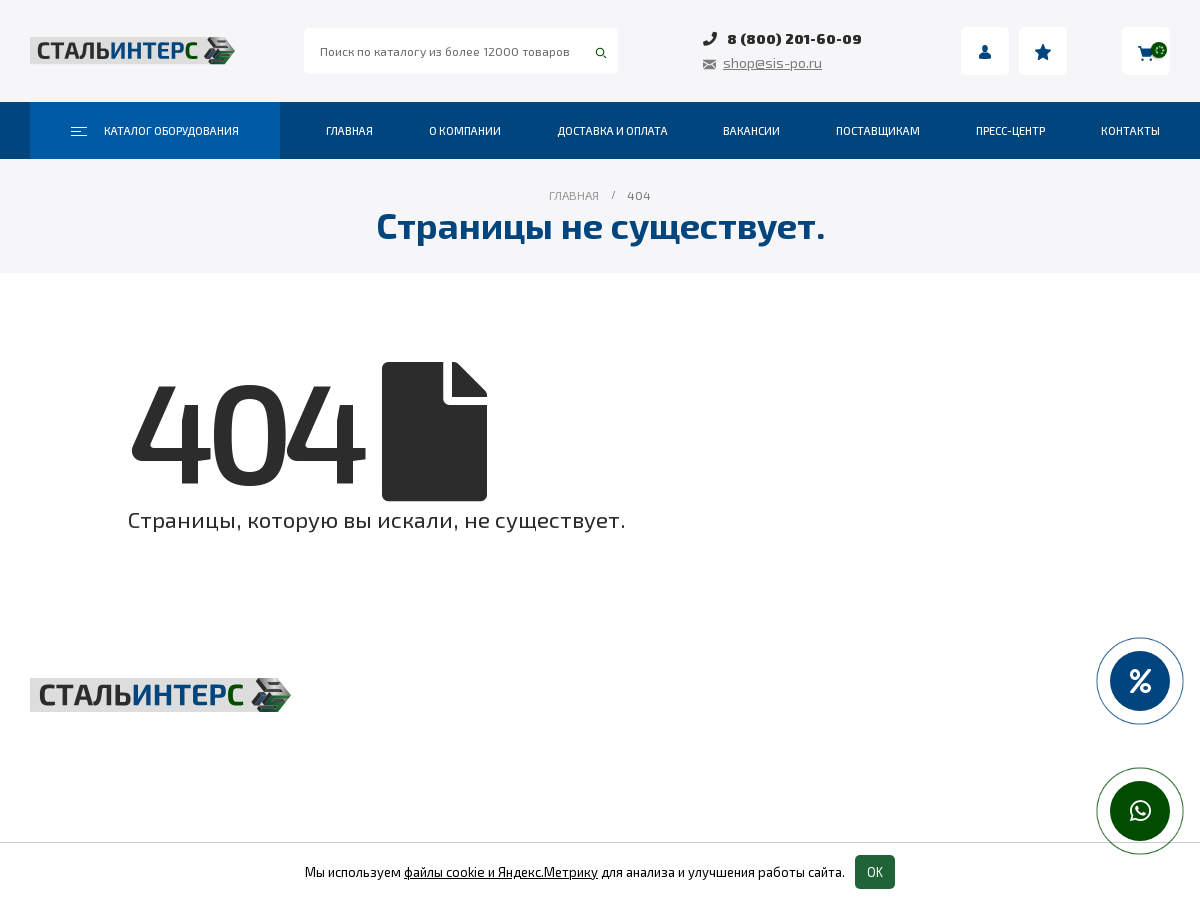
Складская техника (491, 735)
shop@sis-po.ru (772, 62)
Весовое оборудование (896, 697)
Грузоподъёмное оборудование (540, 697)
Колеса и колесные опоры (906, 773)
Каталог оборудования (155, 131)
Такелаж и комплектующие (523, 773)
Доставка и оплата (612, 130)
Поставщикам (878, 130)
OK (875, 872)
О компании (465, 130)
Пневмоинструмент (884, 735)
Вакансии (751, 130)
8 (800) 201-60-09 (794, 38)
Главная (349, 130)
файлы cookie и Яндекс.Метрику (501, 872)
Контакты (1130, 130)
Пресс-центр (1010, 130)
